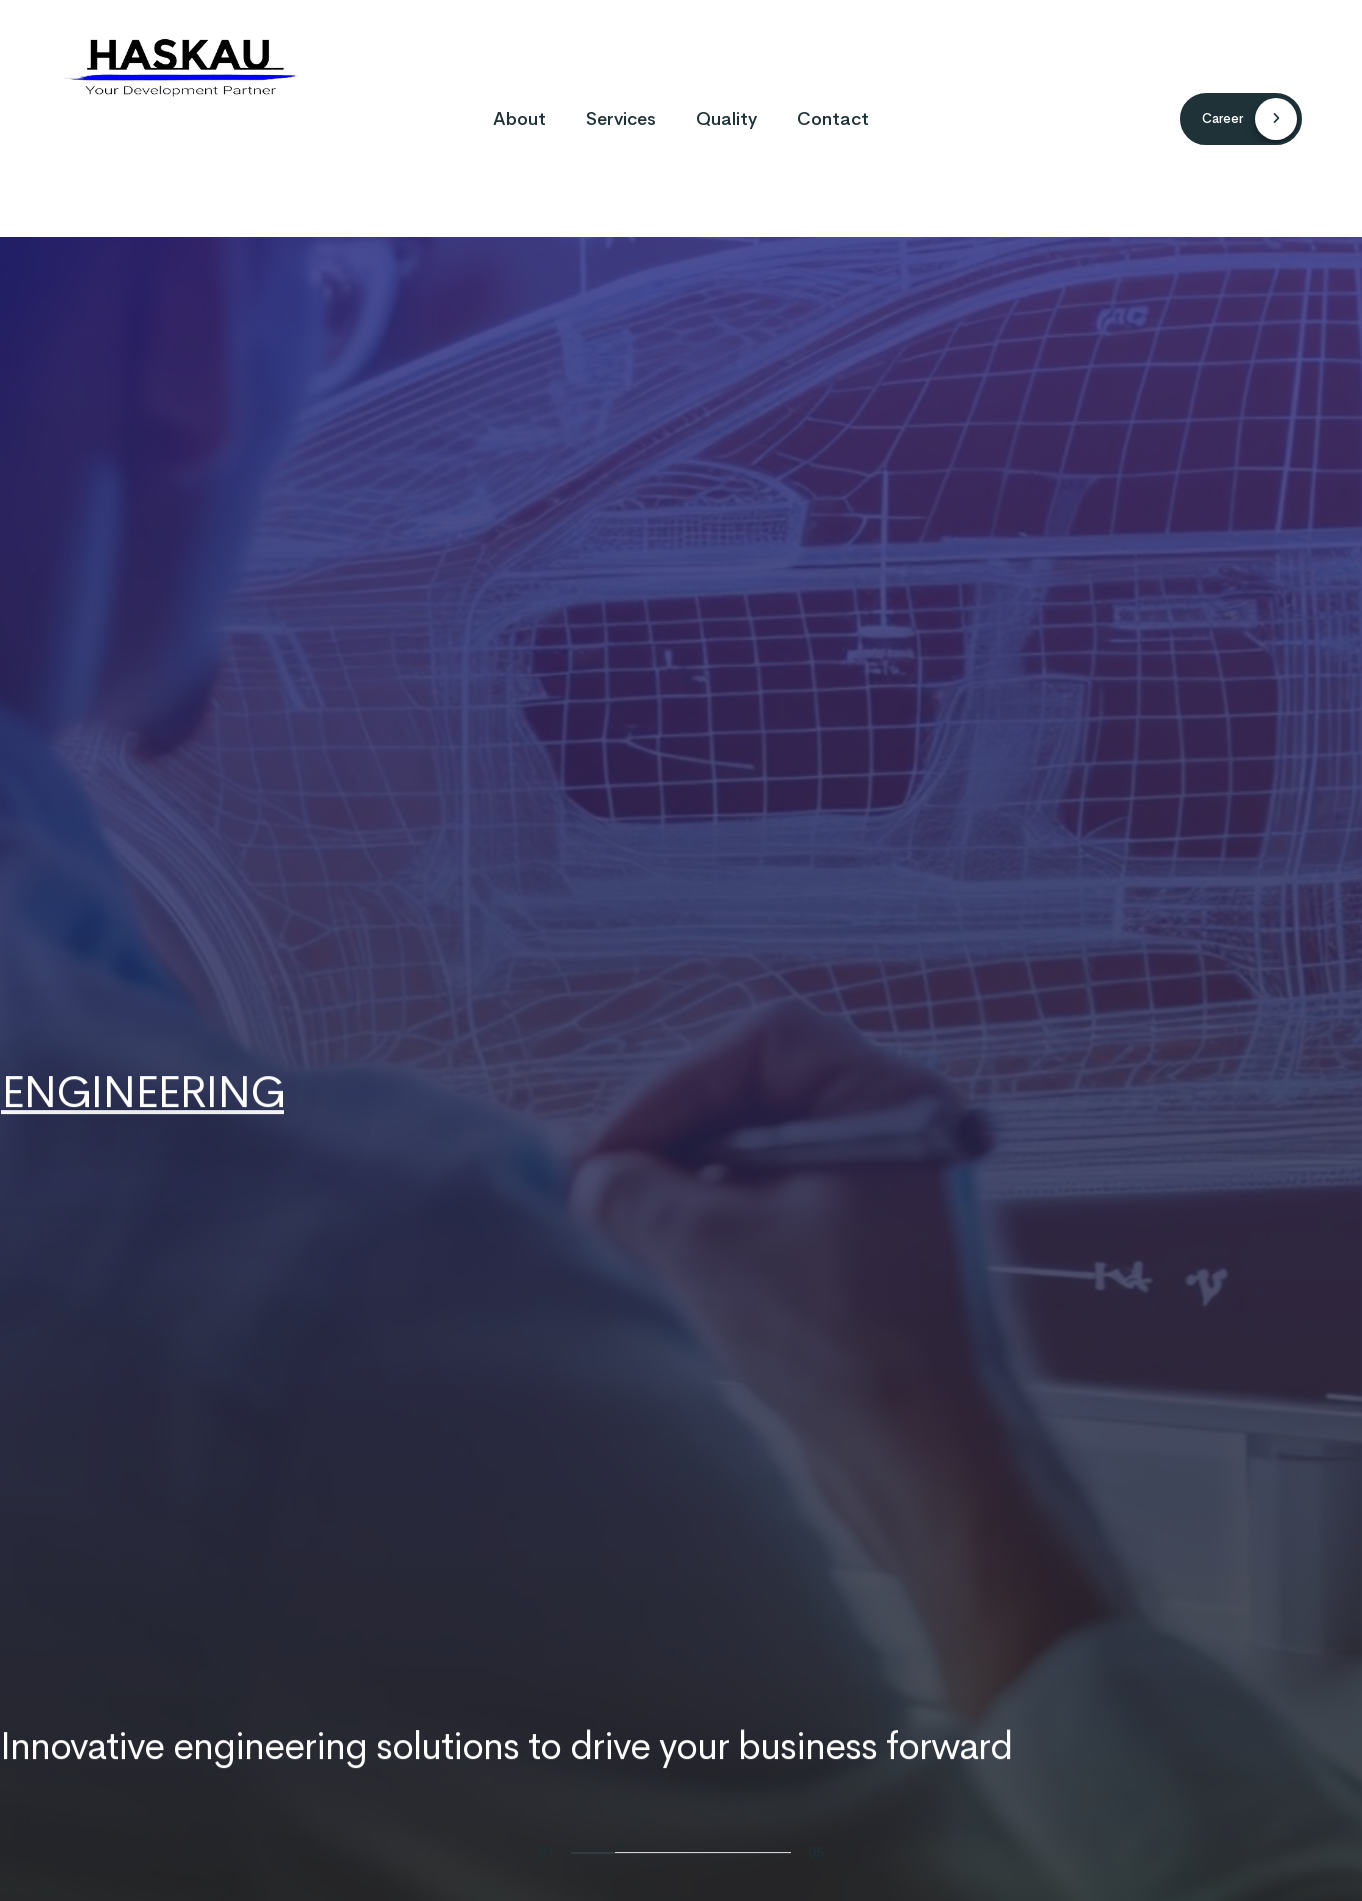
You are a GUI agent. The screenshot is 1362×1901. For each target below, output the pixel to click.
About (519, 119)
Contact (833, 119)
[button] (1241, 119)
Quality (726, 119)
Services (621, 119)
